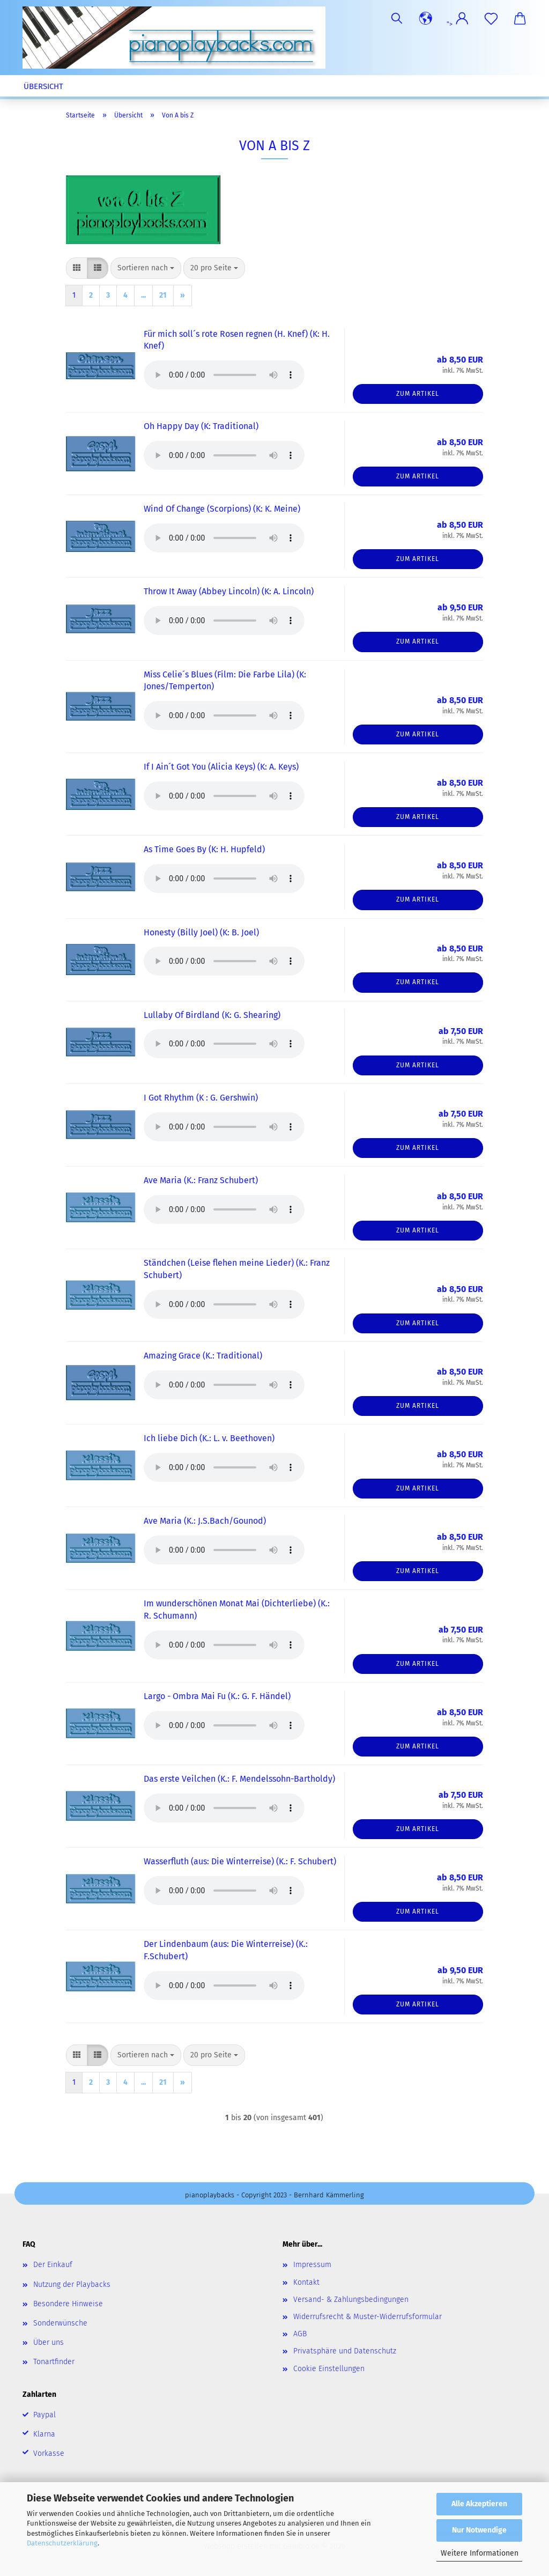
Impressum (312, 2264)
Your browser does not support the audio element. (224, 374)
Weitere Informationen (479, 2553)
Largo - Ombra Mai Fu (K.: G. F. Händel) (217, 1696)
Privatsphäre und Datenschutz (344, 2351)
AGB (300, 2333)
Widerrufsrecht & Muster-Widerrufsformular (367, 2316)
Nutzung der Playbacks (71, 2284)
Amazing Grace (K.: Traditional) (203, 1355)
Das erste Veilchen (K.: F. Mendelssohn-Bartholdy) (239, 1779)
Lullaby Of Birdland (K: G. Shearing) (212, 1015)
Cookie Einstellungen (329, 2368)
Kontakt (306, 2282)
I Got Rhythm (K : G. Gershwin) (201, 1098)
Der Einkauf (52, 2264)
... (143, 295)
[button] (425, 19)
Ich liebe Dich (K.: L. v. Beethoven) (209, 1438)
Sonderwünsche (60, 2323)
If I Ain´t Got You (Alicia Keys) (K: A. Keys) (221, 767)
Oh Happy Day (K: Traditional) (201, 426)
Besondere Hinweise (68, 2303)
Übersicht (43, 86)
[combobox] (145, 268)
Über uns (48, 2342)
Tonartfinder (54, 2361)
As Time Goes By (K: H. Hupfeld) (204, 849)
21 (163, 295)
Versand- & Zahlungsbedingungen (351, 2299)
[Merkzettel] (491, 19)
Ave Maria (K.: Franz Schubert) (201, 1180)
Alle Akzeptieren (479, 2503)
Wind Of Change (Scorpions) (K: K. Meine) (222, 509)
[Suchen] (396, 19)
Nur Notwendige (479, 2530)
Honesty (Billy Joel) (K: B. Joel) (201, 932)
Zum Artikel (417, 393)
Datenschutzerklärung (62, 2543)
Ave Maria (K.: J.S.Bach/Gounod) (205, 1521)
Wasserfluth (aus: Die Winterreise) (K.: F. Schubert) (240, 1861)
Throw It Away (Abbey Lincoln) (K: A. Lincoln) (229, 591)
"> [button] (458, 24)
